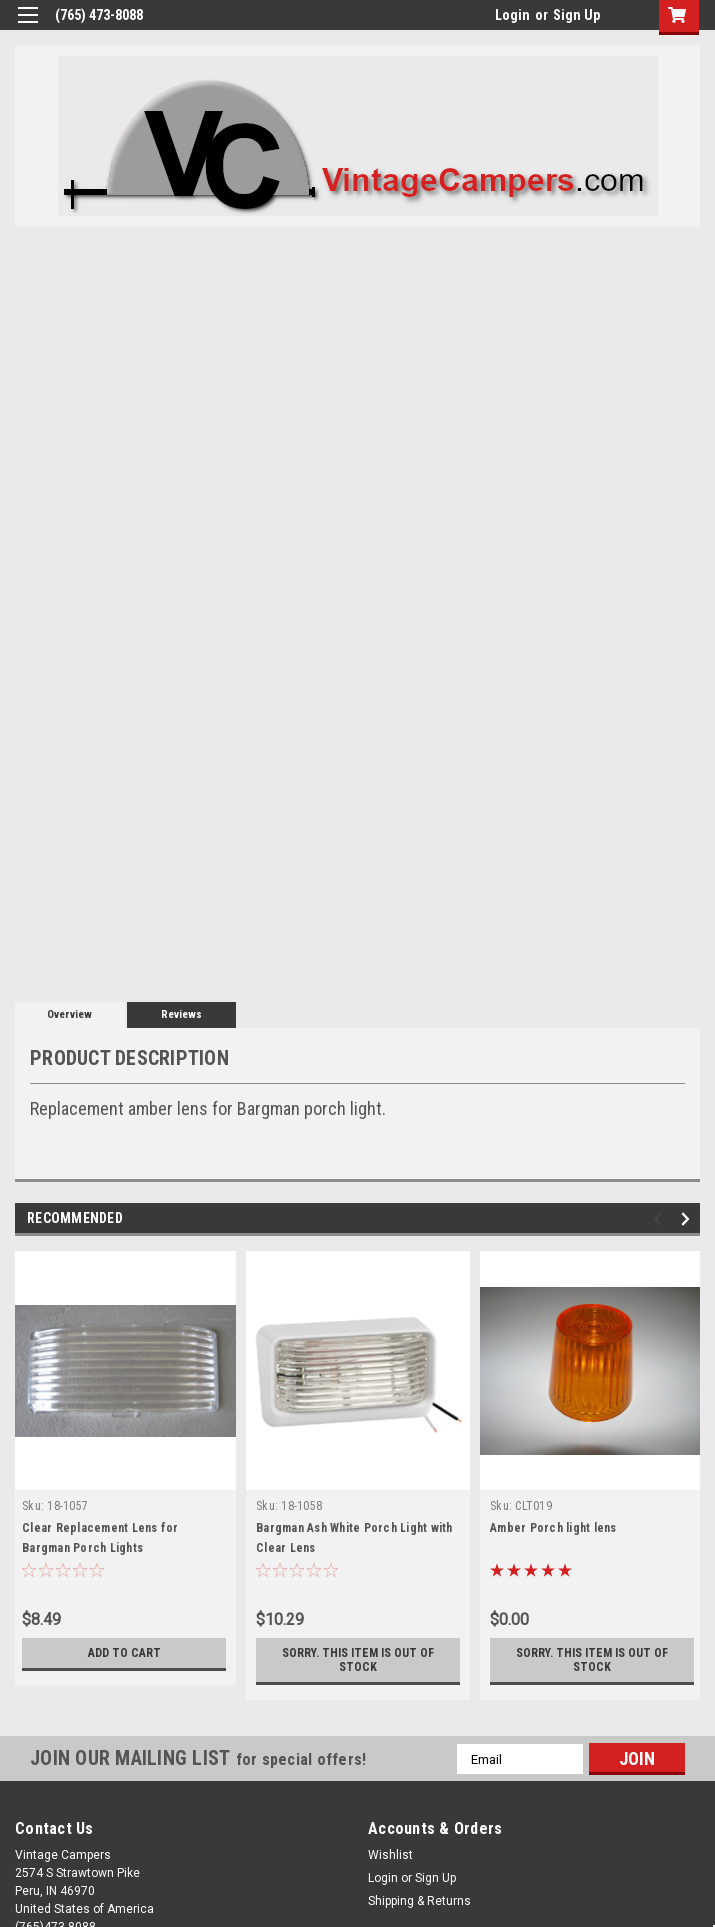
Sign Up (576, 15)
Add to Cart (124, 1653)
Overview (69, 1014)
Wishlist (390, 1855)
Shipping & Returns (419, 1901)
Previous (660, 1219)
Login (512, 15)
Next (688, 1219)
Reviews (181, 1014)
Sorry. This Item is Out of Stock (358, 1660)
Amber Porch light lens (553, 1528)
